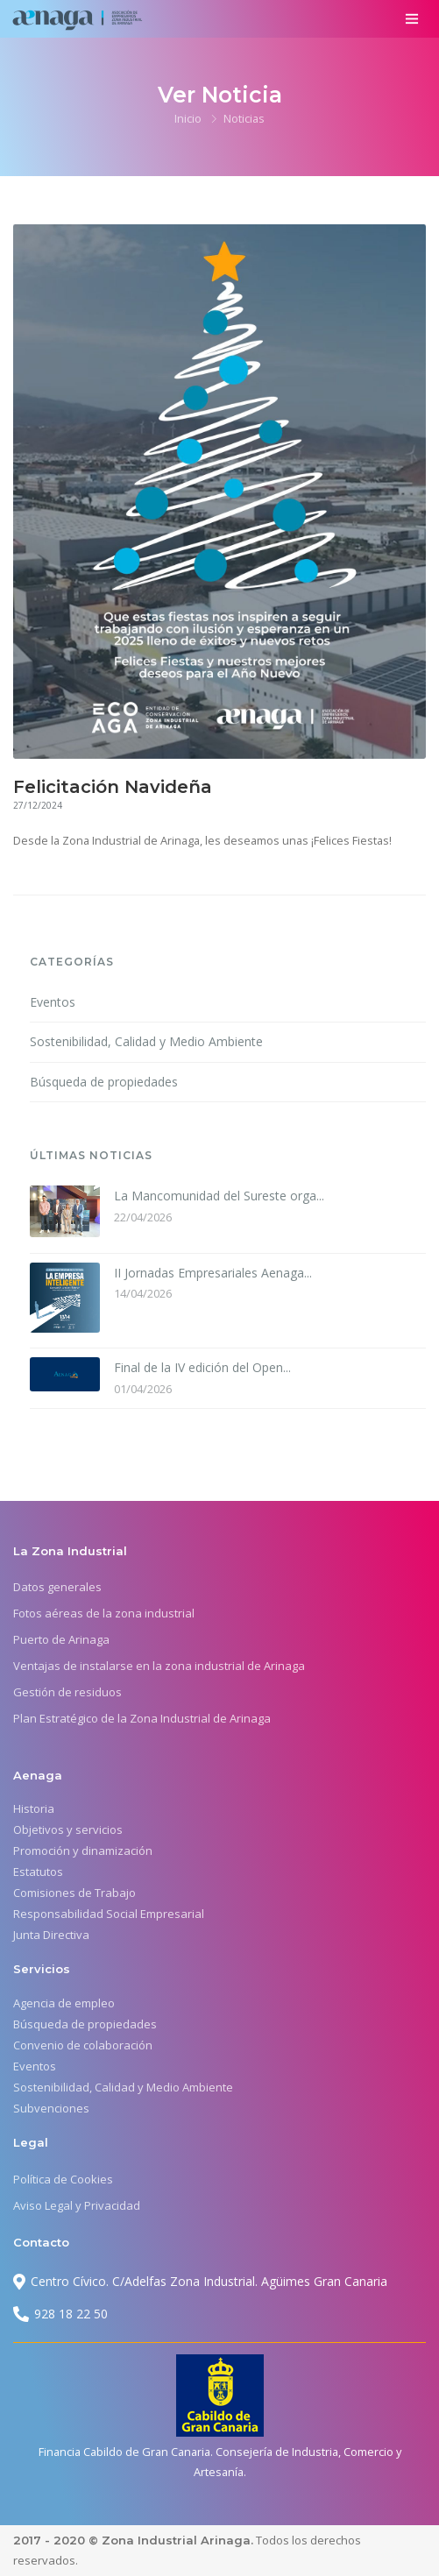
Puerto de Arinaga (61, 1639)
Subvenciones (51, 2108)
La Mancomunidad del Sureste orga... (219, 1195)
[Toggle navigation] (411, 19)
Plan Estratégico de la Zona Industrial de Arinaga (142, 1718)
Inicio (188, 118)
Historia (33, 1808)
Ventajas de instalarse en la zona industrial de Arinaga (159, 1666)
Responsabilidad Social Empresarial (108, 1913)
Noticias (244, 118)
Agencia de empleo (64, 2003)
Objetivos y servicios (68, 1829)
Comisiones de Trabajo (74, 1892)
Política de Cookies (63, 2179)
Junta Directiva (51, 1935)
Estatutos (38, 1871)
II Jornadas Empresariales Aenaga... (213, 1272)
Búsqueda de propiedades (104, 1081)
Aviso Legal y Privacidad (76, 2205)
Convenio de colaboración (82, 2045)
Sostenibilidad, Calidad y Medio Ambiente (146, 1041)
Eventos (52, 1002)
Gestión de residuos (67, 1692)
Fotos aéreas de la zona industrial (104, 1613)
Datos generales (57, 1587)
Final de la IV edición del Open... (202, 1367)
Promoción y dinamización (82, 1850)
